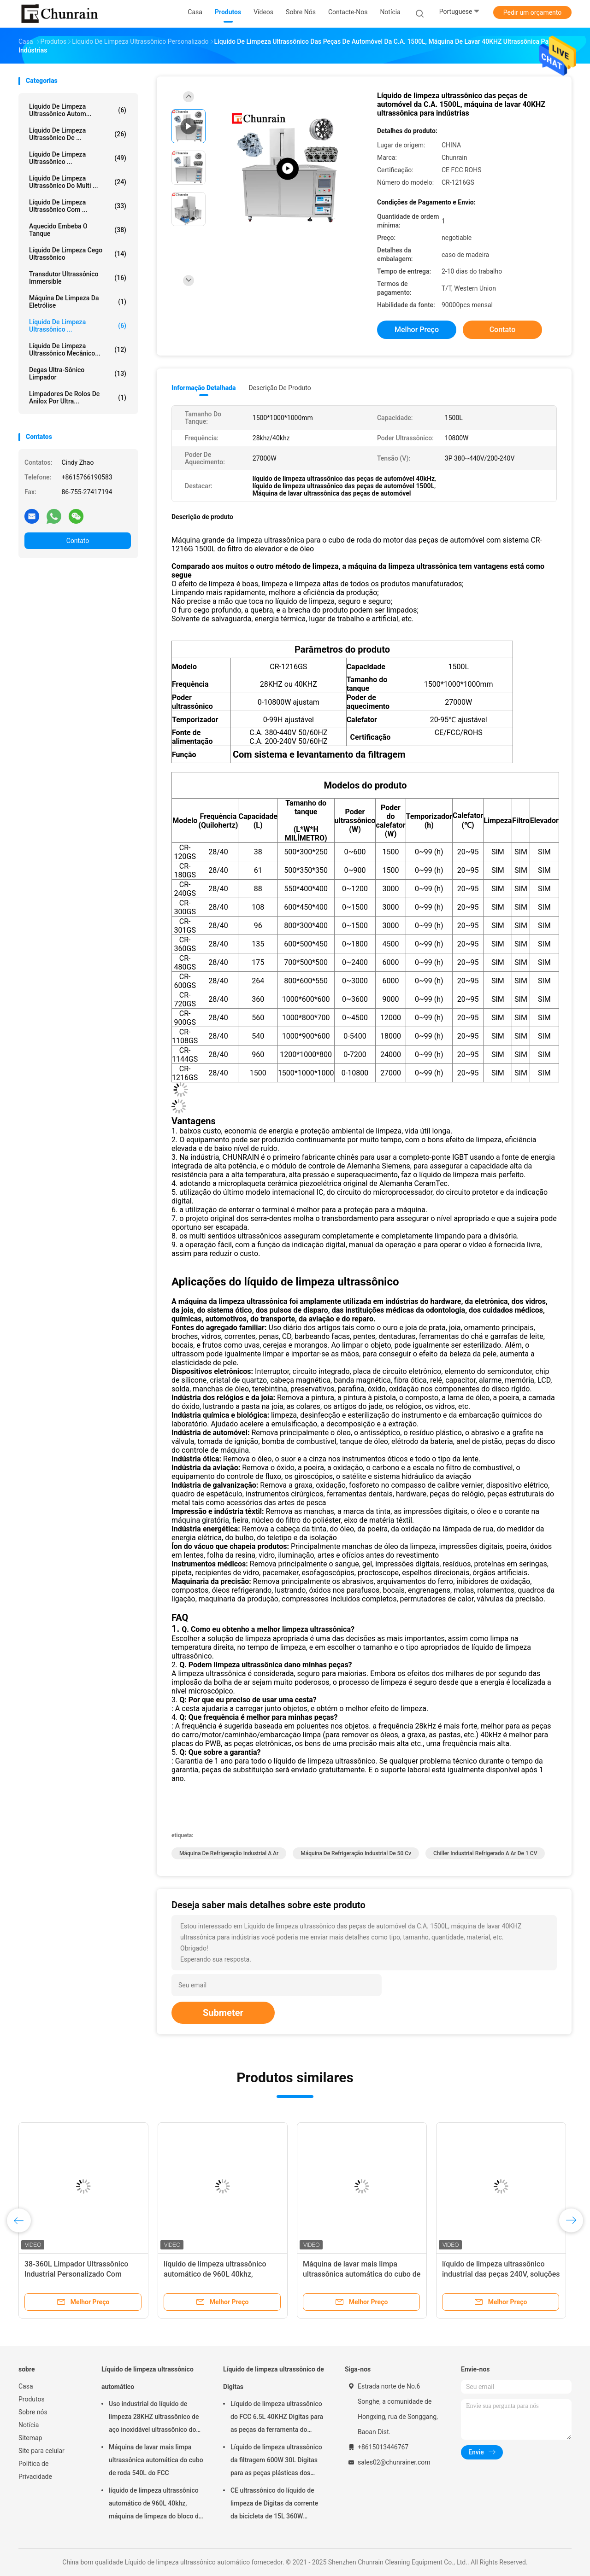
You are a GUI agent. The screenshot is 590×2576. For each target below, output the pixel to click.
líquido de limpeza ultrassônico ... (77, 158)
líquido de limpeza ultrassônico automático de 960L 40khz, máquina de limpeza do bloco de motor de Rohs (155, 2505)
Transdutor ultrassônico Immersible (77, 277)
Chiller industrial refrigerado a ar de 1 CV (485, 1853)
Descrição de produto (279, 387)
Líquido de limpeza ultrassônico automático (147, 2378)
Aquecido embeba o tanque (77, 229)
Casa (25, 2386)
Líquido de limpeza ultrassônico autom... (77, 110)
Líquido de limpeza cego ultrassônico (77, 253)
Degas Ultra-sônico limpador (77, 373)
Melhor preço (417, 329)
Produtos (31, 2399)
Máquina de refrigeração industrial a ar (228, 1853)
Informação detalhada (203, 387)
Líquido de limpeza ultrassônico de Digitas (273, 2378)
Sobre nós (32, 2412)
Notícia (28, 2425)
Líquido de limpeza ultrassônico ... (77, 325)
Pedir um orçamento (532, 12)
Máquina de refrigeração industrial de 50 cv (356, 1853)
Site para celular (41, 2450)
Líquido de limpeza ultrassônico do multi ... (77, 182)
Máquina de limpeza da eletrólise (77, 301)
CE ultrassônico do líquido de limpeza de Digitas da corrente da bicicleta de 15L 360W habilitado (274, 2505)
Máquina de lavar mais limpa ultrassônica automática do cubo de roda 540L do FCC (361, 2274)
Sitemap (30, 2438)
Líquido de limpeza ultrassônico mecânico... (77, 349)
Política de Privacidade (35, 2470)
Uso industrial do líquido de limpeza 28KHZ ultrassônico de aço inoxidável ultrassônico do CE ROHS (154, 2418)
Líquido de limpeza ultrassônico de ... (77, 134)
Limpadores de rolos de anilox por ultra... (77, 397)
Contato (77, 540)
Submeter (223, 2012)
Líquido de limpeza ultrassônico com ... (77, 206)
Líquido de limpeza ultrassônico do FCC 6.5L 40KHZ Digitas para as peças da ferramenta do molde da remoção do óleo (276, 2418)
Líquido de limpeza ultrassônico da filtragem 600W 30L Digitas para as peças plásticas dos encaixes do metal (276, 2461)
